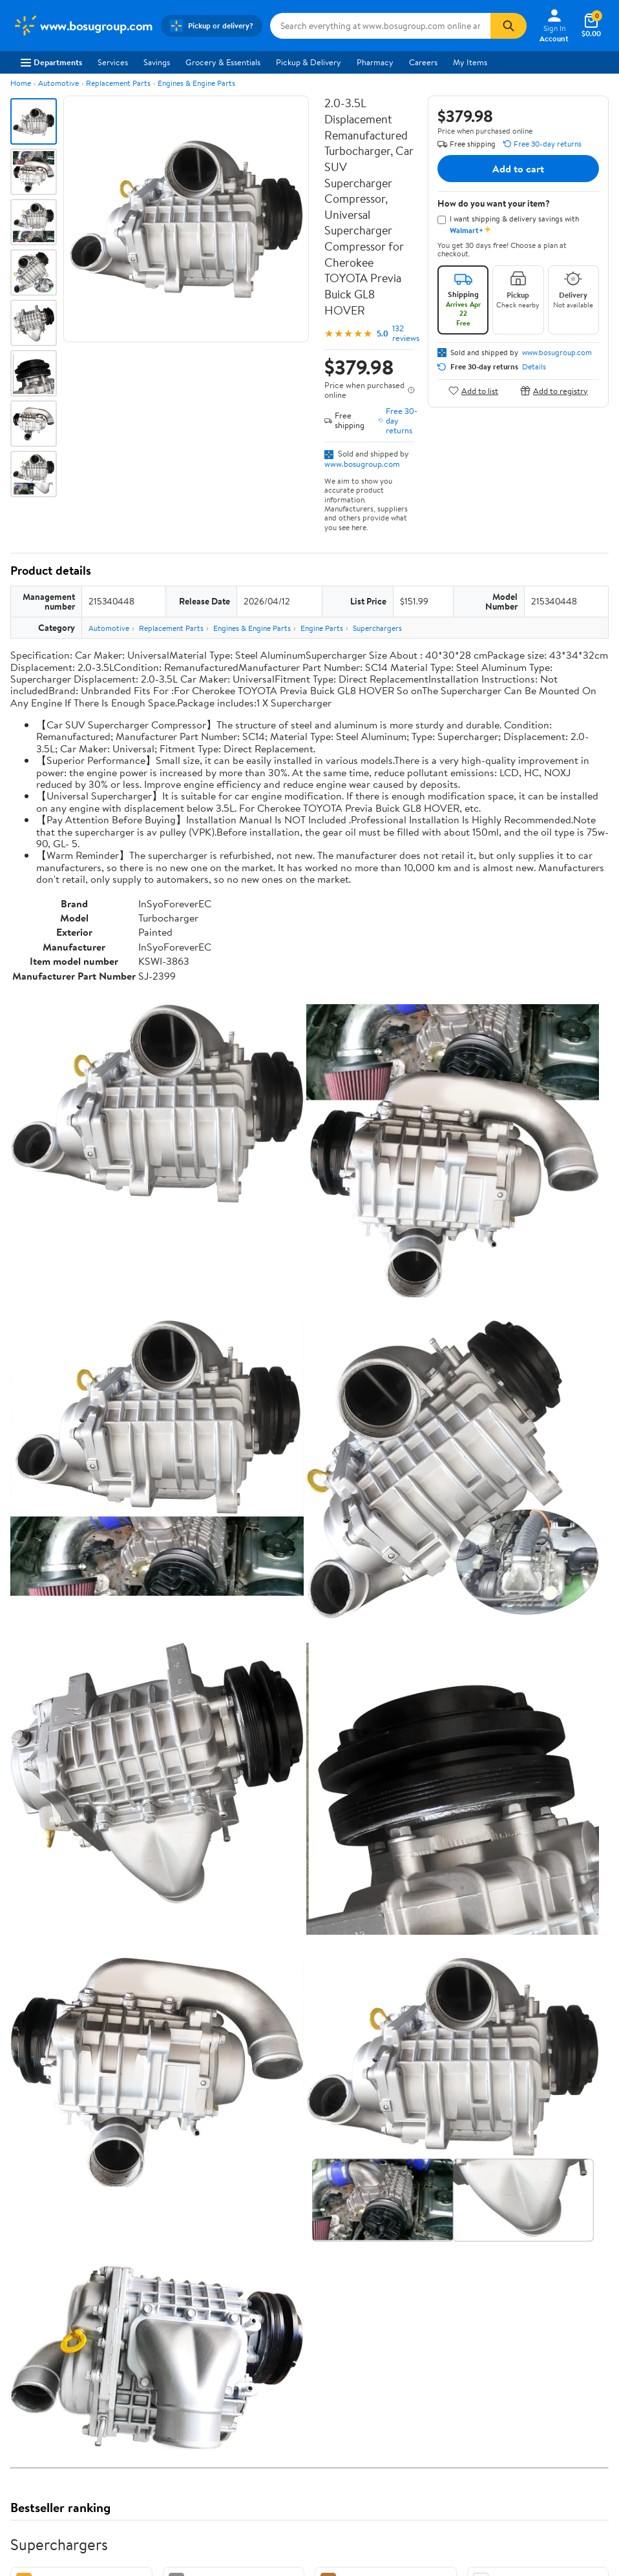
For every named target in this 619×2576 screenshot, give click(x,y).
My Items (470, 62)
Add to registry (554, 390)
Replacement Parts (118, 82)
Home (20, 82)
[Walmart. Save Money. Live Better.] (83, 25)
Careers (423, 62)
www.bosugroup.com (362, 463)
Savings (156, 62)
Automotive (58, 82)
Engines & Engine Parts (196, 82)
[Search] (508, 26)
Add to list (473, 390)
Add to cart (518, 168)
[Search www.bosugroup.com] (380, 26)
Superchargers (377, 628)
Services (113, 62)
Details (534, 366)
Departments (51, 62)
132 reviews (405, 333)
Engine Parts (321, 628)
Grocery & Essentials (222, 62)
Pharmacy (375, 62)
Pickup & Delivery (308, 62)
